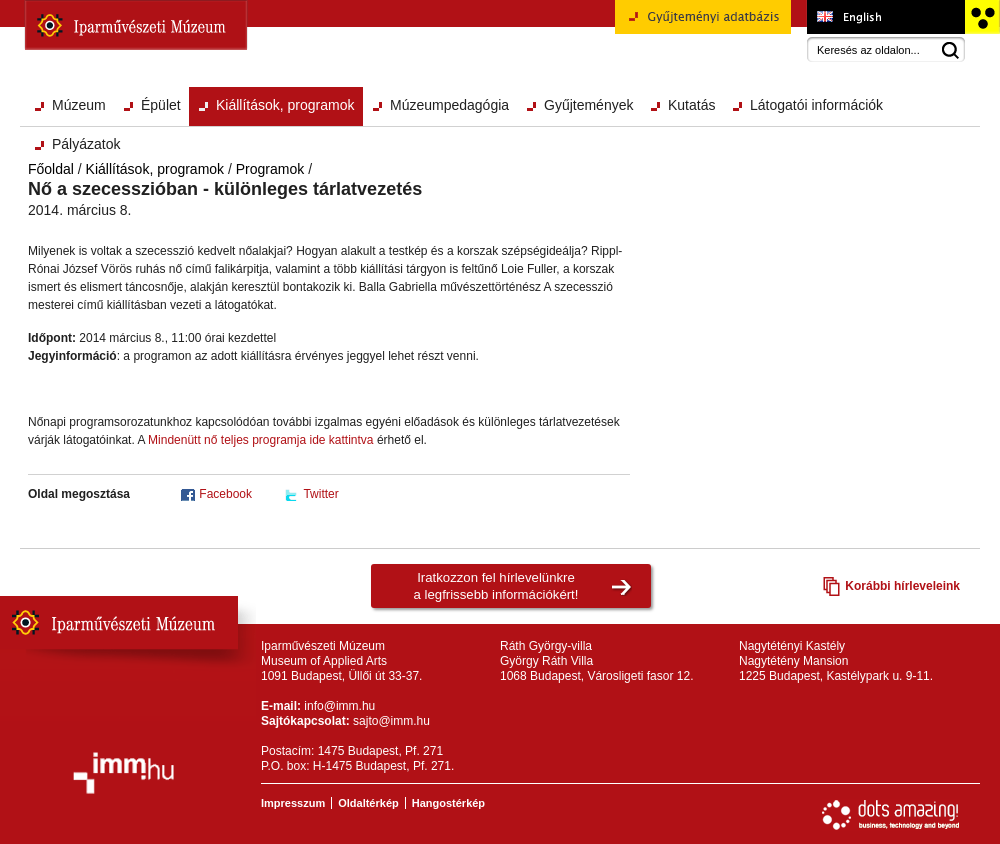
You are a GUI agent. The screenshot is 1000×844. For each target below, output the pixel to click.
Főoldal (51, 169)
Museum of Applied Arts (885, 17)
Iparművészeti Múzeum (136, 25)
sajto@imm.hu (391, 721)
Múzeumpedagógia (449, 105)
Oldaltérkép (368, 803)
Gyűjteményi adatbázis (703, 24)
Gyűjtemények (588, 105)
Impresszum (293, 803)
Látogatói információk (816, 105)
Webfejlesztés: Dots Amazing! (891, 815)
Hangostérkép (448, 803)
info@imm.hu (339, 706)
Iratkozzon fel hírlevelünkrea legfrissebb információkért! (496, 586)
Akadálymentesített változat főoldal (981, 17)
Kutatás (691, 105)
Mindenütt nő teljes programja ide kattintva (259, 440)
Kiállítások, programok (285, 105)
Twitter (320, 494)
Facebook (225, 494)
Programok (270, 169)
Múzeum (79, 105)
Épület (161, 105)
